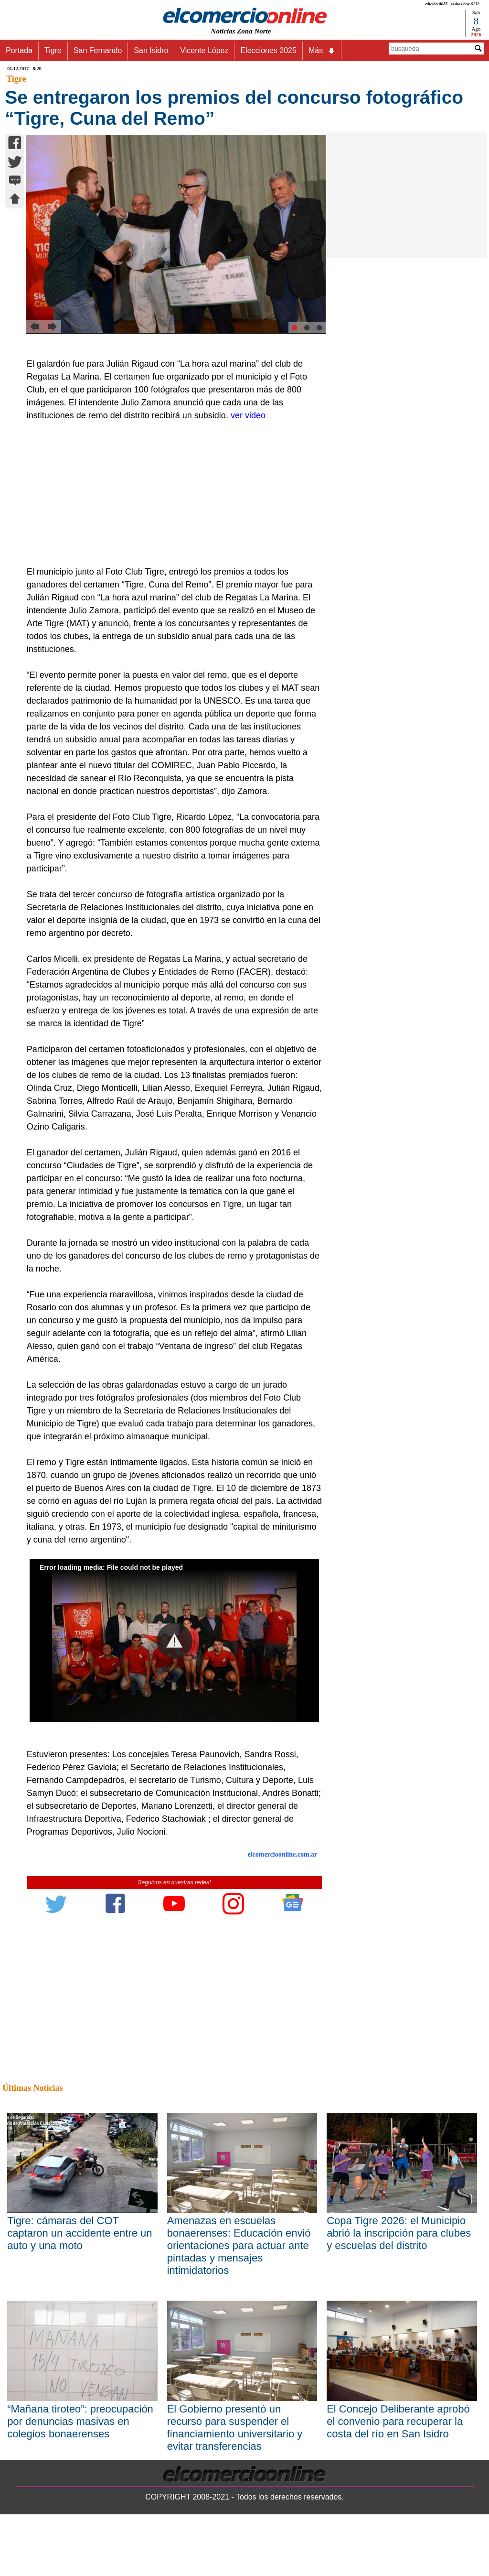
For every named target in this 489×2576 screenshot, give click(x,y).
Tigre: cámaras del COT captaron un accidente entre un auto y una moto (79, 2233)
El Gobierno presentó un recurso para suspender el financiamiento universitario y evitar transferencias (235, 2427)
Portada (19, 50)
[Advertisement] (170, 494)
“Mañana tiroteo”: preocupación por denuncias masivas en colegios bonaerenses (80, 2421)
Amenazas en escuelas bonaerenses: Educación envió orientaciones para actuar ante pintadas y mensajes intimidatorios (239, 2245)
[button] (174, 1641)
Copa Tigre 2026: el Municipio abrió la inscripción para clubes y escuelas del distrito (399, 2233)
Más (321, 50)
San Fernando (98, 50)
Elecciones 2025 (268, 50)
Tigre (53, 50)
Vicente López (204, 50)
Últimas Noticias (32, 2088)
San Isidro (151, 50)
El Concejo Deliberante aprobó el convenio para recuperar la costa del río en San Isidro (398, 2421)
